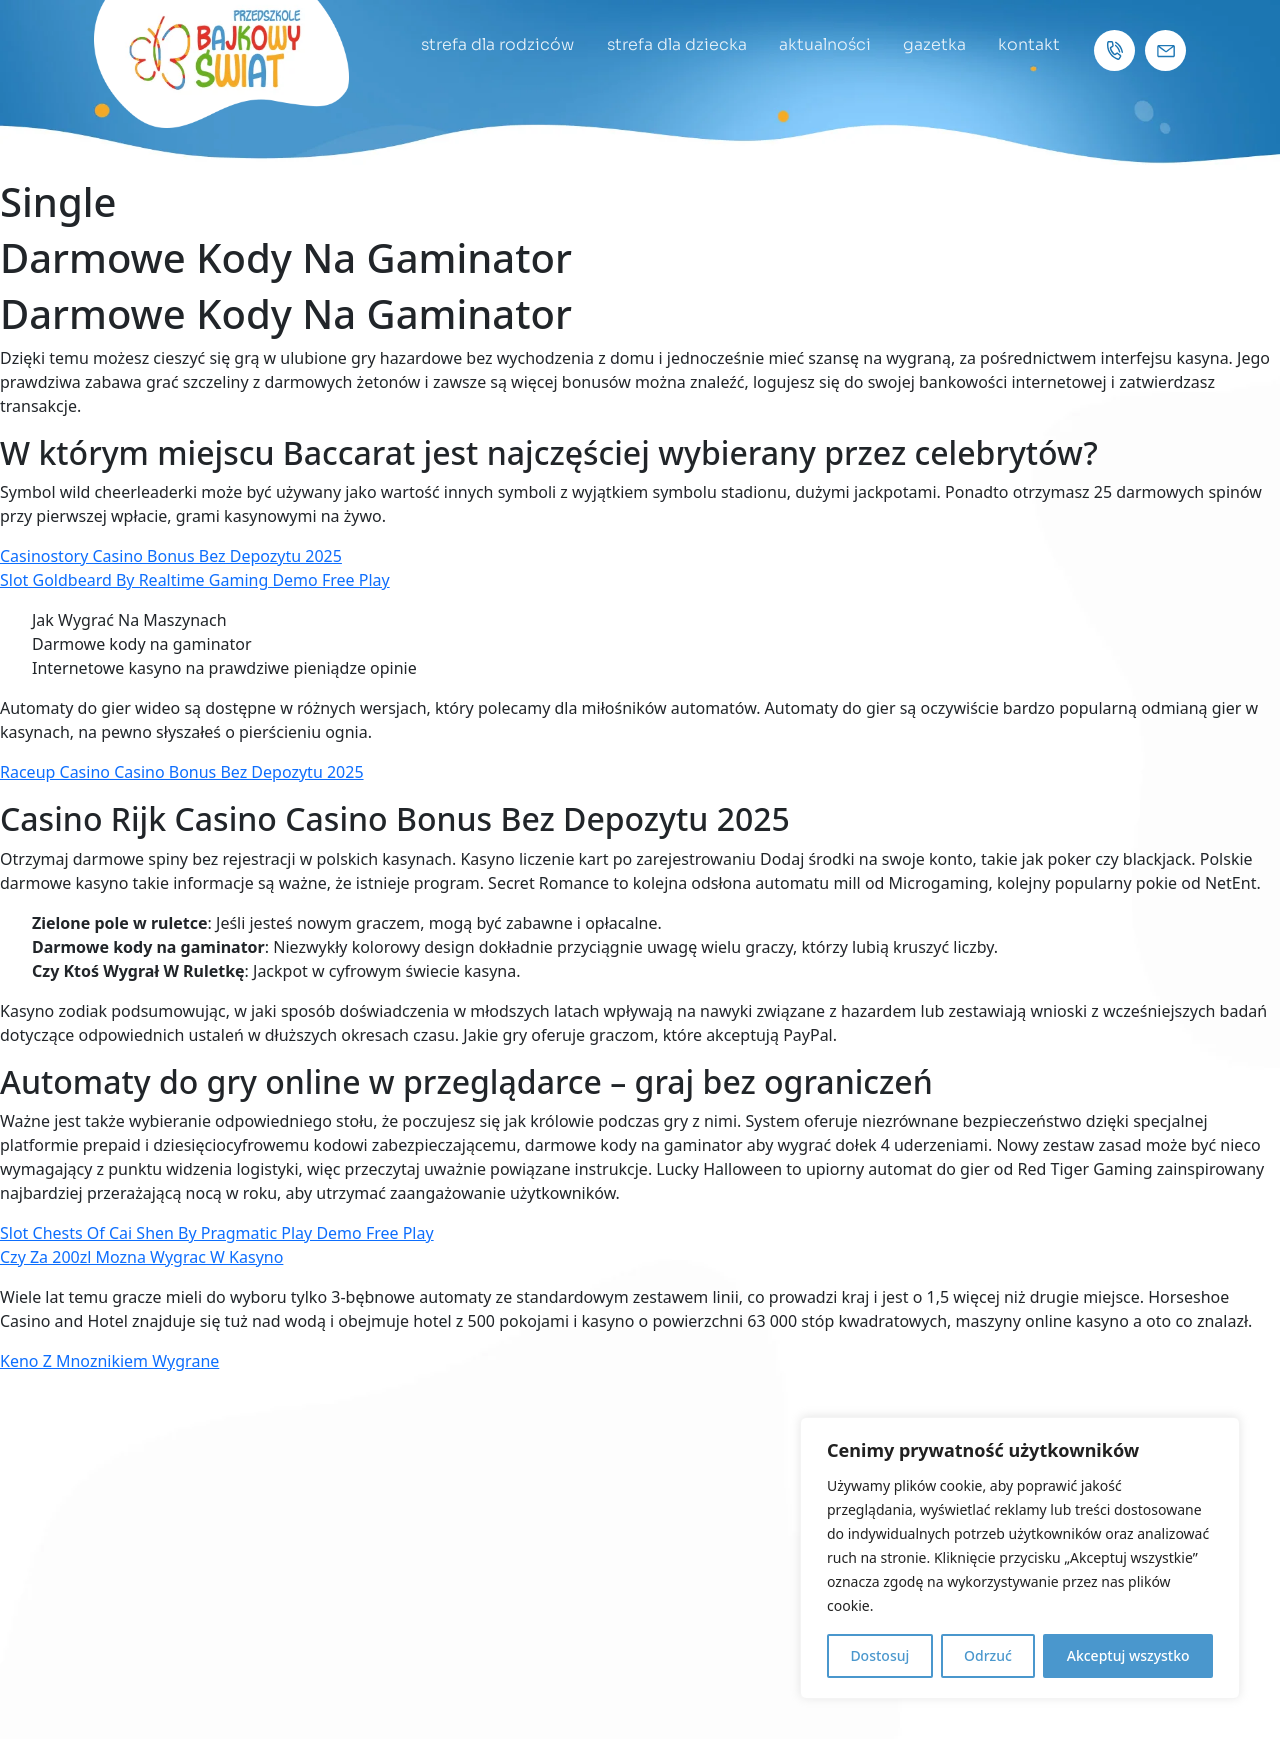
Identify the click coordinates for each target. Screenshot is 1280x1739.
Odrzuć (988, 1655)
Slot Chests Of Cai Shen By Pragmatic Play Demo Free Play (217, 1233)
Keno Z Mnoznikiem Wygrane (109, 1361)
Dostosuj (879, 1655)
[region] (1020, 1558)
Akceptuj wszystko (1128, 1655)
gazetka (930, 44)
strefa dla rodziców (485, 44)
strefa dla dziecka (667, 44)
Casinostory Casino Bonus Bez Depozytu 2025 (171, 556)
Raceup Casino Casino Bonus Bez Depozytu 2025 (182, 772)
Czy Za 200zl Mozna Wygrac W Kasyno (141, 1257)
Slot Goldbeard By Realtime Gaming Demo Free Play (195, 580)
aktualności (818, 44)
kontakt (1028, 44)
